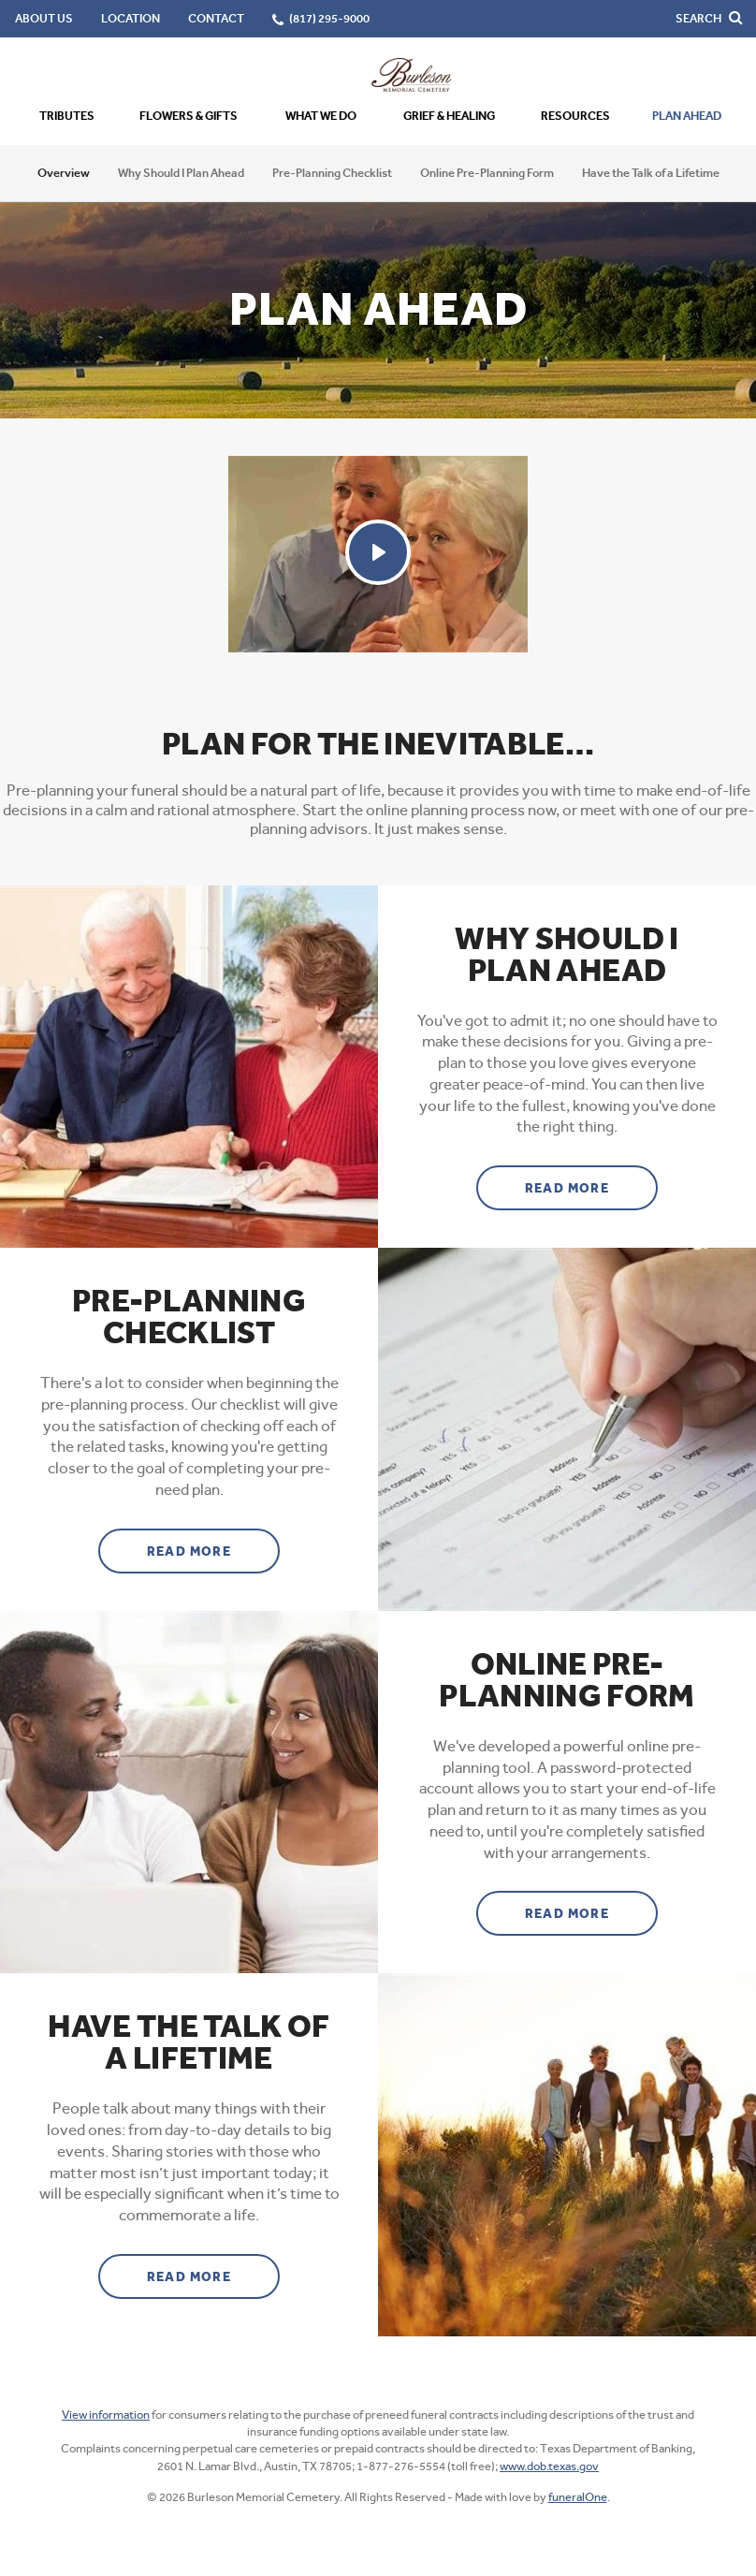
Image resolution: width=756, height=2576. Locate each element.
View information (106, 2415)
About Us (44, 18)
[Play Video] (378, 552)
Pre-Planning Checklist (332, 173)
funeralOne (577, 2497)
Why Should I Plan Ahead (181, 173)
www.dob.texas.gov (549, 2466)
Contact (216, 18)
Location (130, 18)
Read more (592, 1181)
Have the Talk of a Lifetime (651, 173)
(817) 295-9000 (329, 18)
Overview (63, 173)
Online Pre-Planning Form (487, 173)
